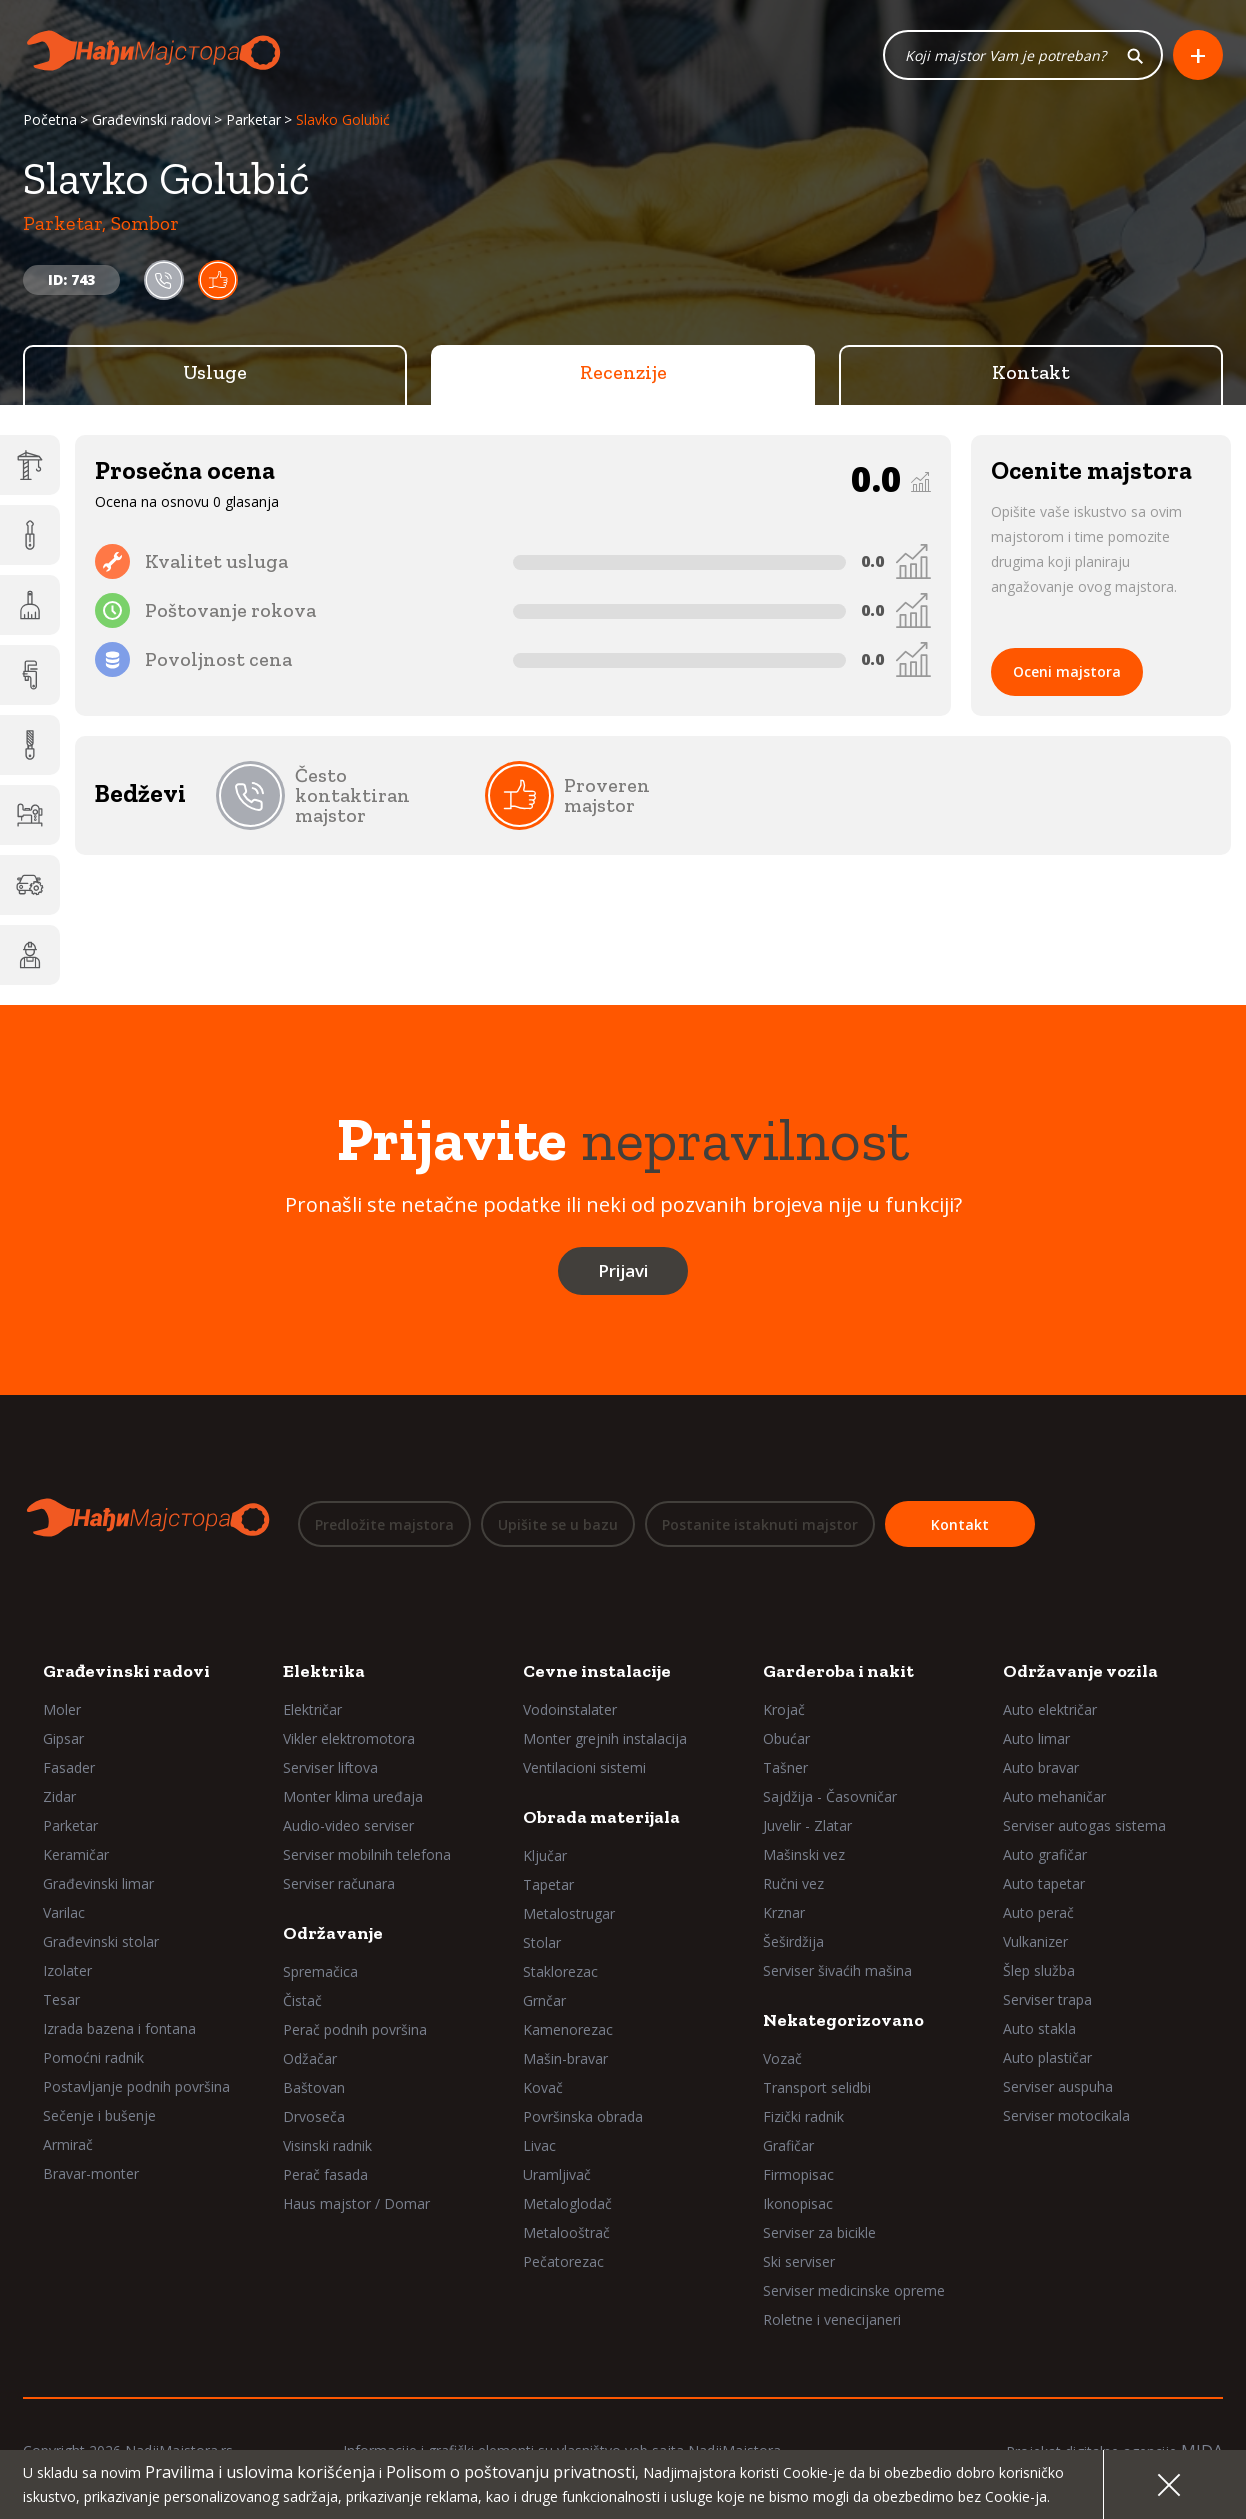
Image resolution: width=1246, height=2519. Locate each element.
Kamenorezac (568, 2029)
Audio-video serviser (348, 1825)
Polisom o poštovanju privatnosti (510, 2472)
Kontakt (1031, 375)
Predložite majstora (384, 1526)
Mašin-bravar (565, 2058)
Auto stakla (1039, 2028)
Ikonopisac (798, 2203)
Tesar (61, 1999)
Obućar (786, 1738)
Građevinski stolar (101, 1941)
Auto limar (1036, 1738)
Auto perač (1038, 1912)
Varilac (64, 1912)
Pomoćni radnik (93, 2057)
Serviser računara (339, 1883)
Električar (312, 1709)
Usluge (215, 375)
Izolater (67, 1970)
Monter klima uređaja (353, 1796)
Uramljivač (557, 2174)
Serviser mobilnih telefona (367, 1854)
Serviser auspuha (1058, 2086)
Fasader (69, 1767)
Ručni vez (793, 1883)
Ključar (545, 1855)
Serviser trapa (1047, 1999)
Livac (539, 2145)
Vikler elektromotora (349, 1738)
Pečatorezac (563, 2261)
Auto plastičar (1047, 2057)
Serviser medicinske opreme (854, 2290)
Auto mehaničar (1054, 1796)
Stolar (542, 1942)
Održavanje (333, 1933)
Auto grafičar (1045, 1854)
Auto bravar (1041, 1767)
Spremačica (320, 1971)
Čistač (302, 2000)
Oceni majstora (1067, 674)
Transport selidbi (817, 2087)
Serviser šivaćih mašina (837, 1970)
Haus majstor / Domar (356, 2203)
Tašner (785, 1767)
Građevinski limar (98, 1883)
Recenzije (623, 375)
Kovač (543, 2087)
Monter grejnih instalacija (605, 1738)
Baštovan (314, 2087)
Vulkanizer (1035, 1941)
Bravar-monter (91, 2173)
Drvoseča (314, 2116)
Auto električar (1050, 1709)
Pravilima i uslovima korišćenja (260, 2472)
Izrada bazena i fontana (119, 2028)
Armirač (68, 2144)
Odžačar (310, 2058)
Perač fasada (325, 2174)
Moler (62, 1709)
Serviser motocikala (1066, 2115)
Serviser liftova (330, 1767)
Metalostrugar (569, 1913)
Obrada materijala (601, 1817)
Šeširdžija (793, 1941)
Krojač (784, 1709)
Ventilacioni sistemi (584, 1767)
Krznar (784, 1912)
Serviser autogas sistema (1084, 1825)
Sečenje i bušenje (99, 2115)
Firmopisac (798, 2174)
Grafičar (788, 2145)
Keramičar (76, 1854)
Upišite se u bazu (558, 1526)
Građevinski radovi (151, 122)
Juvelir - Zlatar (807, 1825)
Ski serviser (799, 2261)
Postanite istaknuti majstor (760, 1526)
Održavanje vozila (1080, 1671)
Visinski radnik (327, 2145)
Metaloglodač (567, 2203)
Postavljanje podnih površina (136, 2086)
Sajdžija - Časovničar (830, 1796)
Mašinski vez (804, 1854)
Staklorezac (560, 1971)
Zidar (59, 1796)
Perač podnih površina (355, 2029)
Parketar (253, 122)
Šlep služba (1039, 1970)
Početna (50, 122)
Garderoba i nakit (838, 1671)
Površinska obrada (583, 2116)
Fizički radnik (803, 2116)
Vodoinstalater (570, 1709)
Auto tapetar (1044, 1883)
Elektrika (324, 1671)
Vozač (782, 2058)
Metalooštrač (566, 2232)
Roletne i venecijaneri (832, 2319)
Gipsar (63, 1738)
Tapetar (548, 1884)
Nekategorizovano (843, 2020)
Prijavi (623, 1273)
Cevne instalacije (597, 1671)
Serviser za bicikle (819, 2232)
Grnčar (544, 2000)
